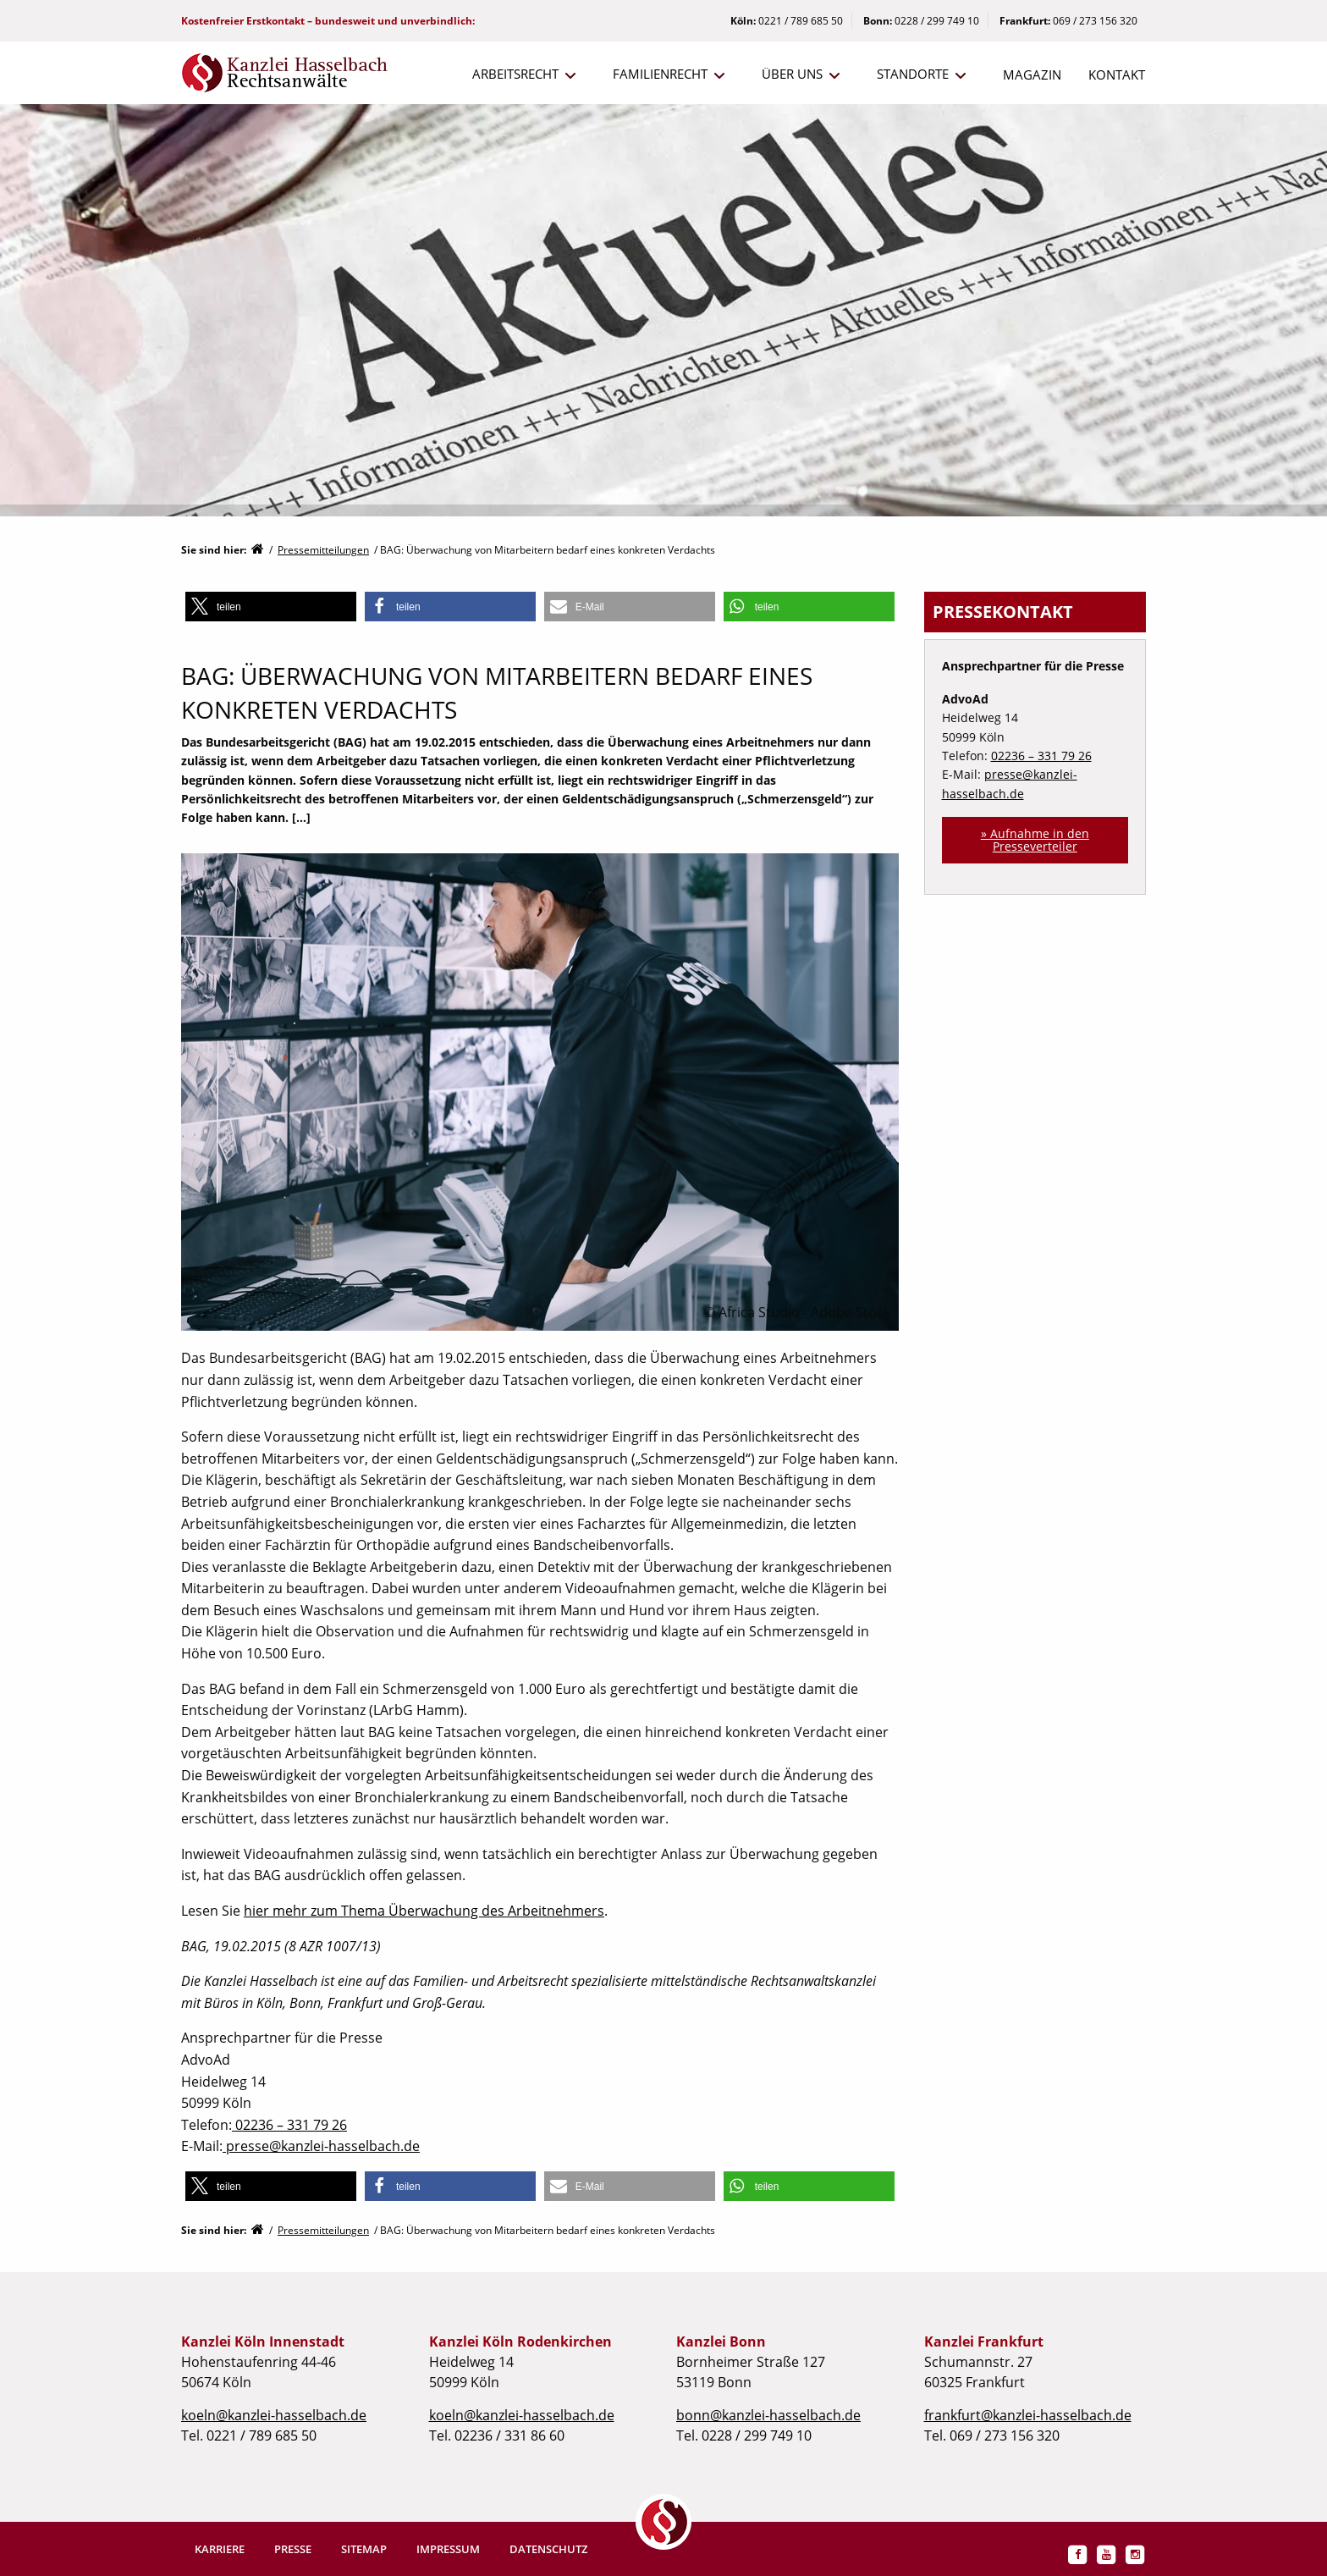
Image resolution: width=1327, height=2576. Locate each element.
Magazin (1032, 74)
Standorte (913, 73)
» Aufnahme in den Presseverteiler (1035, 839)
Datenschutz (548, 2549)
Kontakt (1116, 74)
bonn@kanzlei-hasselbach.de (768, 2415)
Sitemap (364, 2549)
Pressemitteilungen (323, 550)
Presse (292, 2549)
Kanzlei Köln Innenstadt (262, 2341)
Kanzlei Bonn (721, 2341)
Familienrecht (660, 73)
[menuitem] (515, 74)
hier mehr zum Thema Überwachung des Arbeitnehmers (424, 1910)
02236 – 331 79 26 (289, 2124)
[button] (270, 606)
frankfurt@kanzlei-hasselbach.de (1028, 2415)
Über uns (792, 73)
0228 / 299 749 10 (937, 21)
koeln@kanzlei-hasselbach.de (273, 2415)
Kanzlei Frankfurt (983, 2341)
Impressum (448, 2549)
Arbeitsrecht (515, 73)
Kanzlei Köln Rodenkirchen (520, 2341)
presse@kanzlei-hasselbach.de (321, 2146)
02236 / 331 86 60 (509, 2435)
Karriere (220, 2549)
